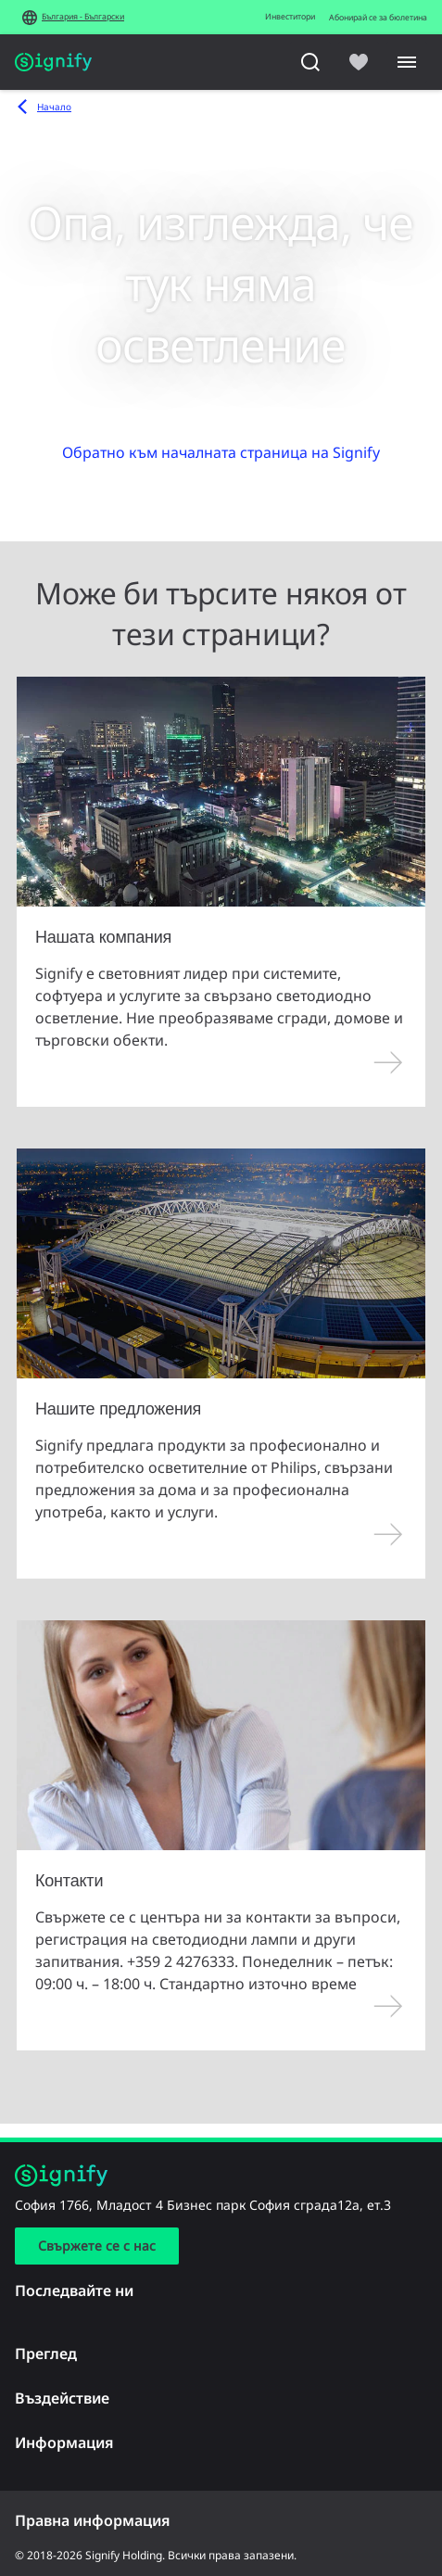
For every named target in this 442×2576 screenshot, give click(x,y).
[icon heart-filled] (358, 62)
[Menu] (406, 62)
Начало (54, 106)
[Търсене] (310, 62)
